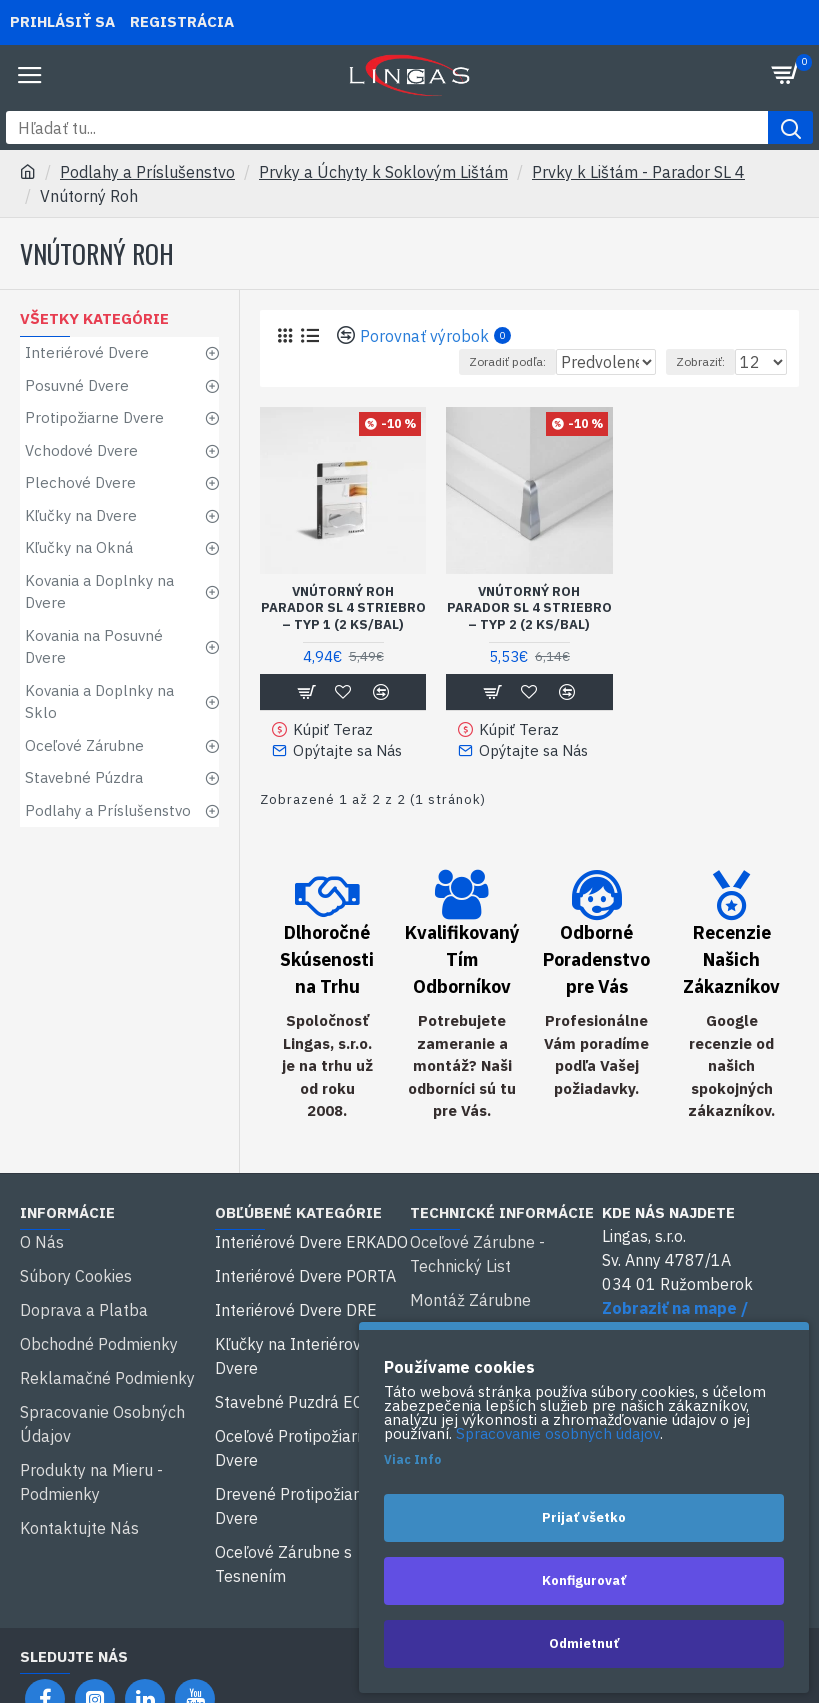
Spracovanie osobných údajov (558, 1434)
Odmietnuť (584, 1643)
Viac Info (412, 1459)
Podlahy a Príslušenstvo (147, 172)
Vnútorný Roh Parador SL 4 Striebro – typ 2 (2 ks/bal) (529, 609)
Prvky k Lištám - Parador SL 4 (638, 172)
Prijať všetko (584, 1517)
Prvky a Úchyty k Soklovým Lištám (383, 172)
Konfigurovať (584, 1580)
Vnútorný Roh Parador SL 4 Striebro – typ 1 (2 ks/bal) (343, 609)
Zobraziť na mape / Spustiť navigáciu (675, 1313)
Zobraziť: (700, 361)
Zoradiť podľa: (417, 361)
